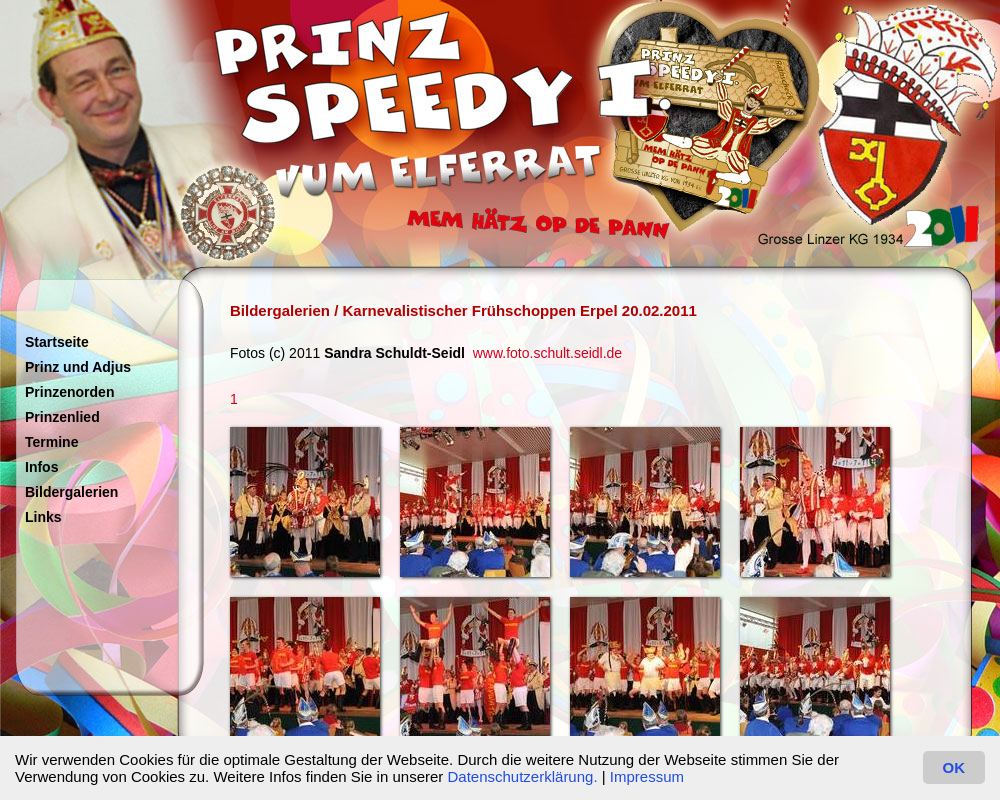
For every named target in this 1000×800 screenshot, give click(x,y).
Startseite (57, 342)
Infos (41, 467)
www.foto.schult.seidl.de (547, 353)
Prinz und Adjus (78, 367)
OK (954, 767)
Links (43, 517)
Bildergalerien (71, 492)
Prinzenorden (69, 392)
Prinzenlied (62, 417)
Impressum (647, 776)
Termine (51, 442)
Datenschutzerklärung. (522, 776)
